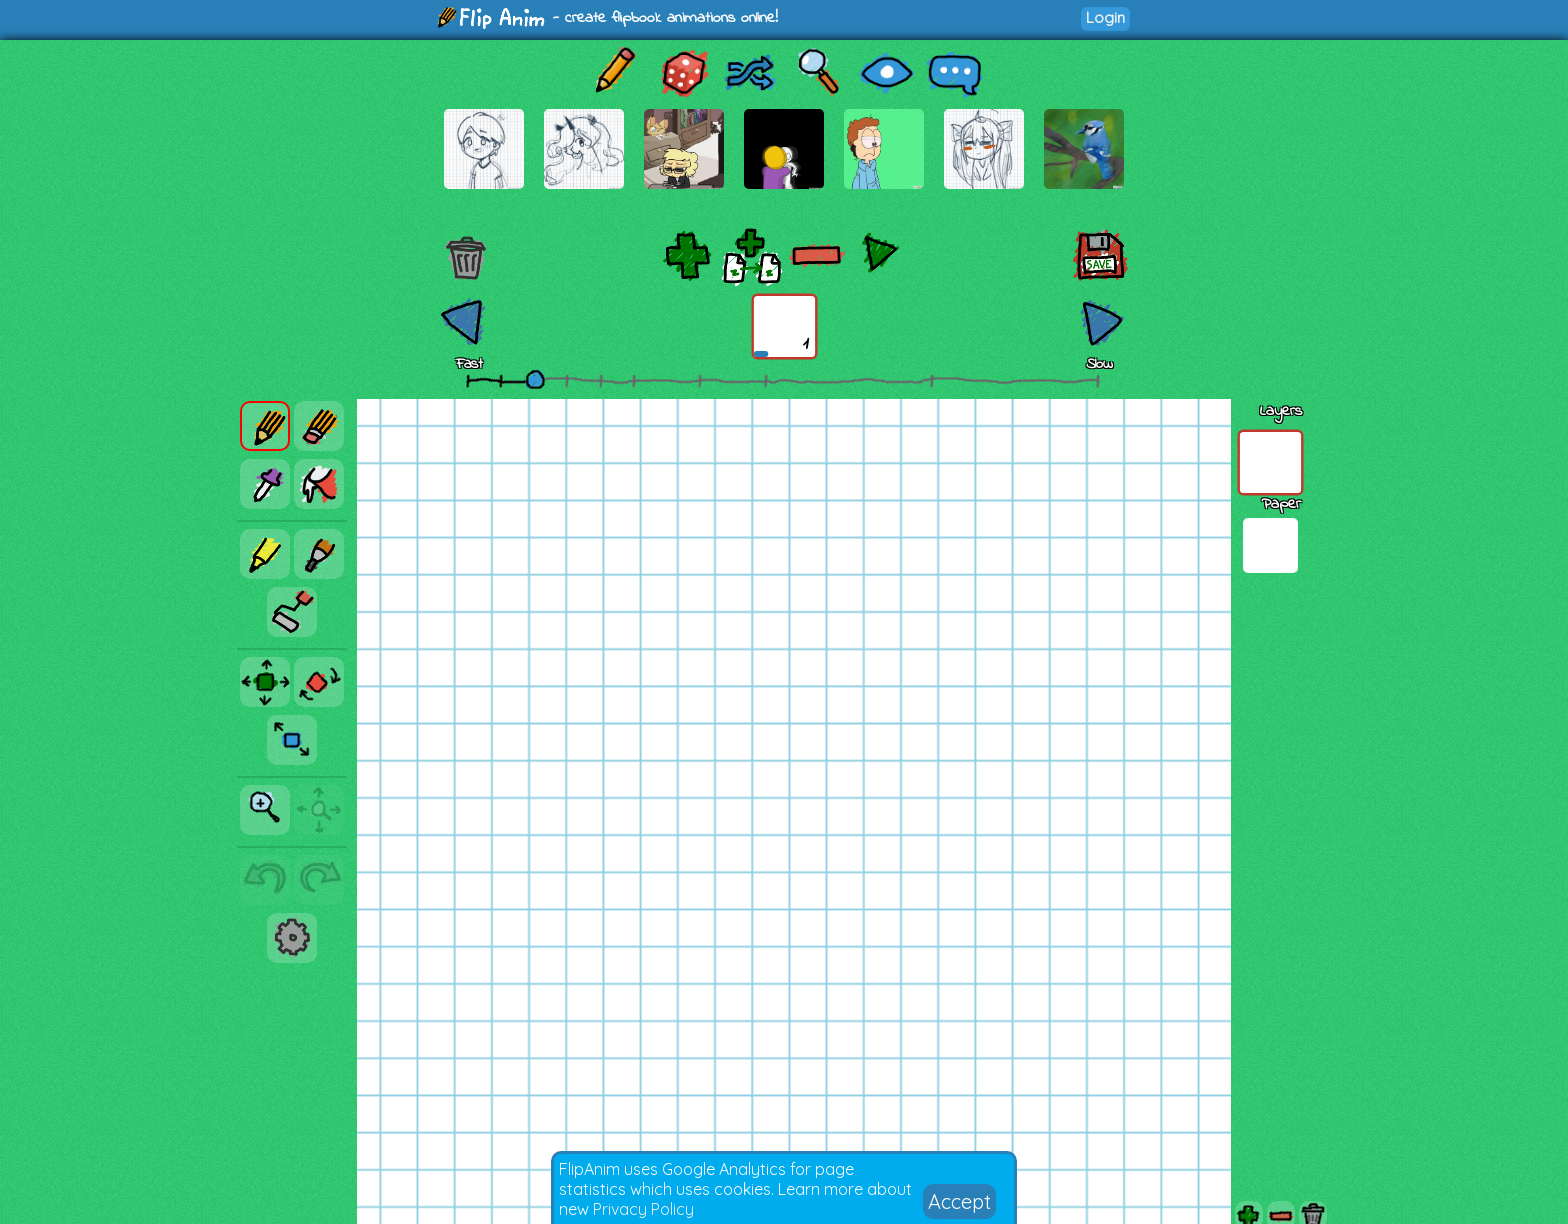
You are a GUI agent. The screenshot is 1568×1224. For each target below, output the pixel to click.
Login (1105, 17)
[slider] (535, 379)
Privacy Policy (643, 1209)
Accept (959, 1201)
